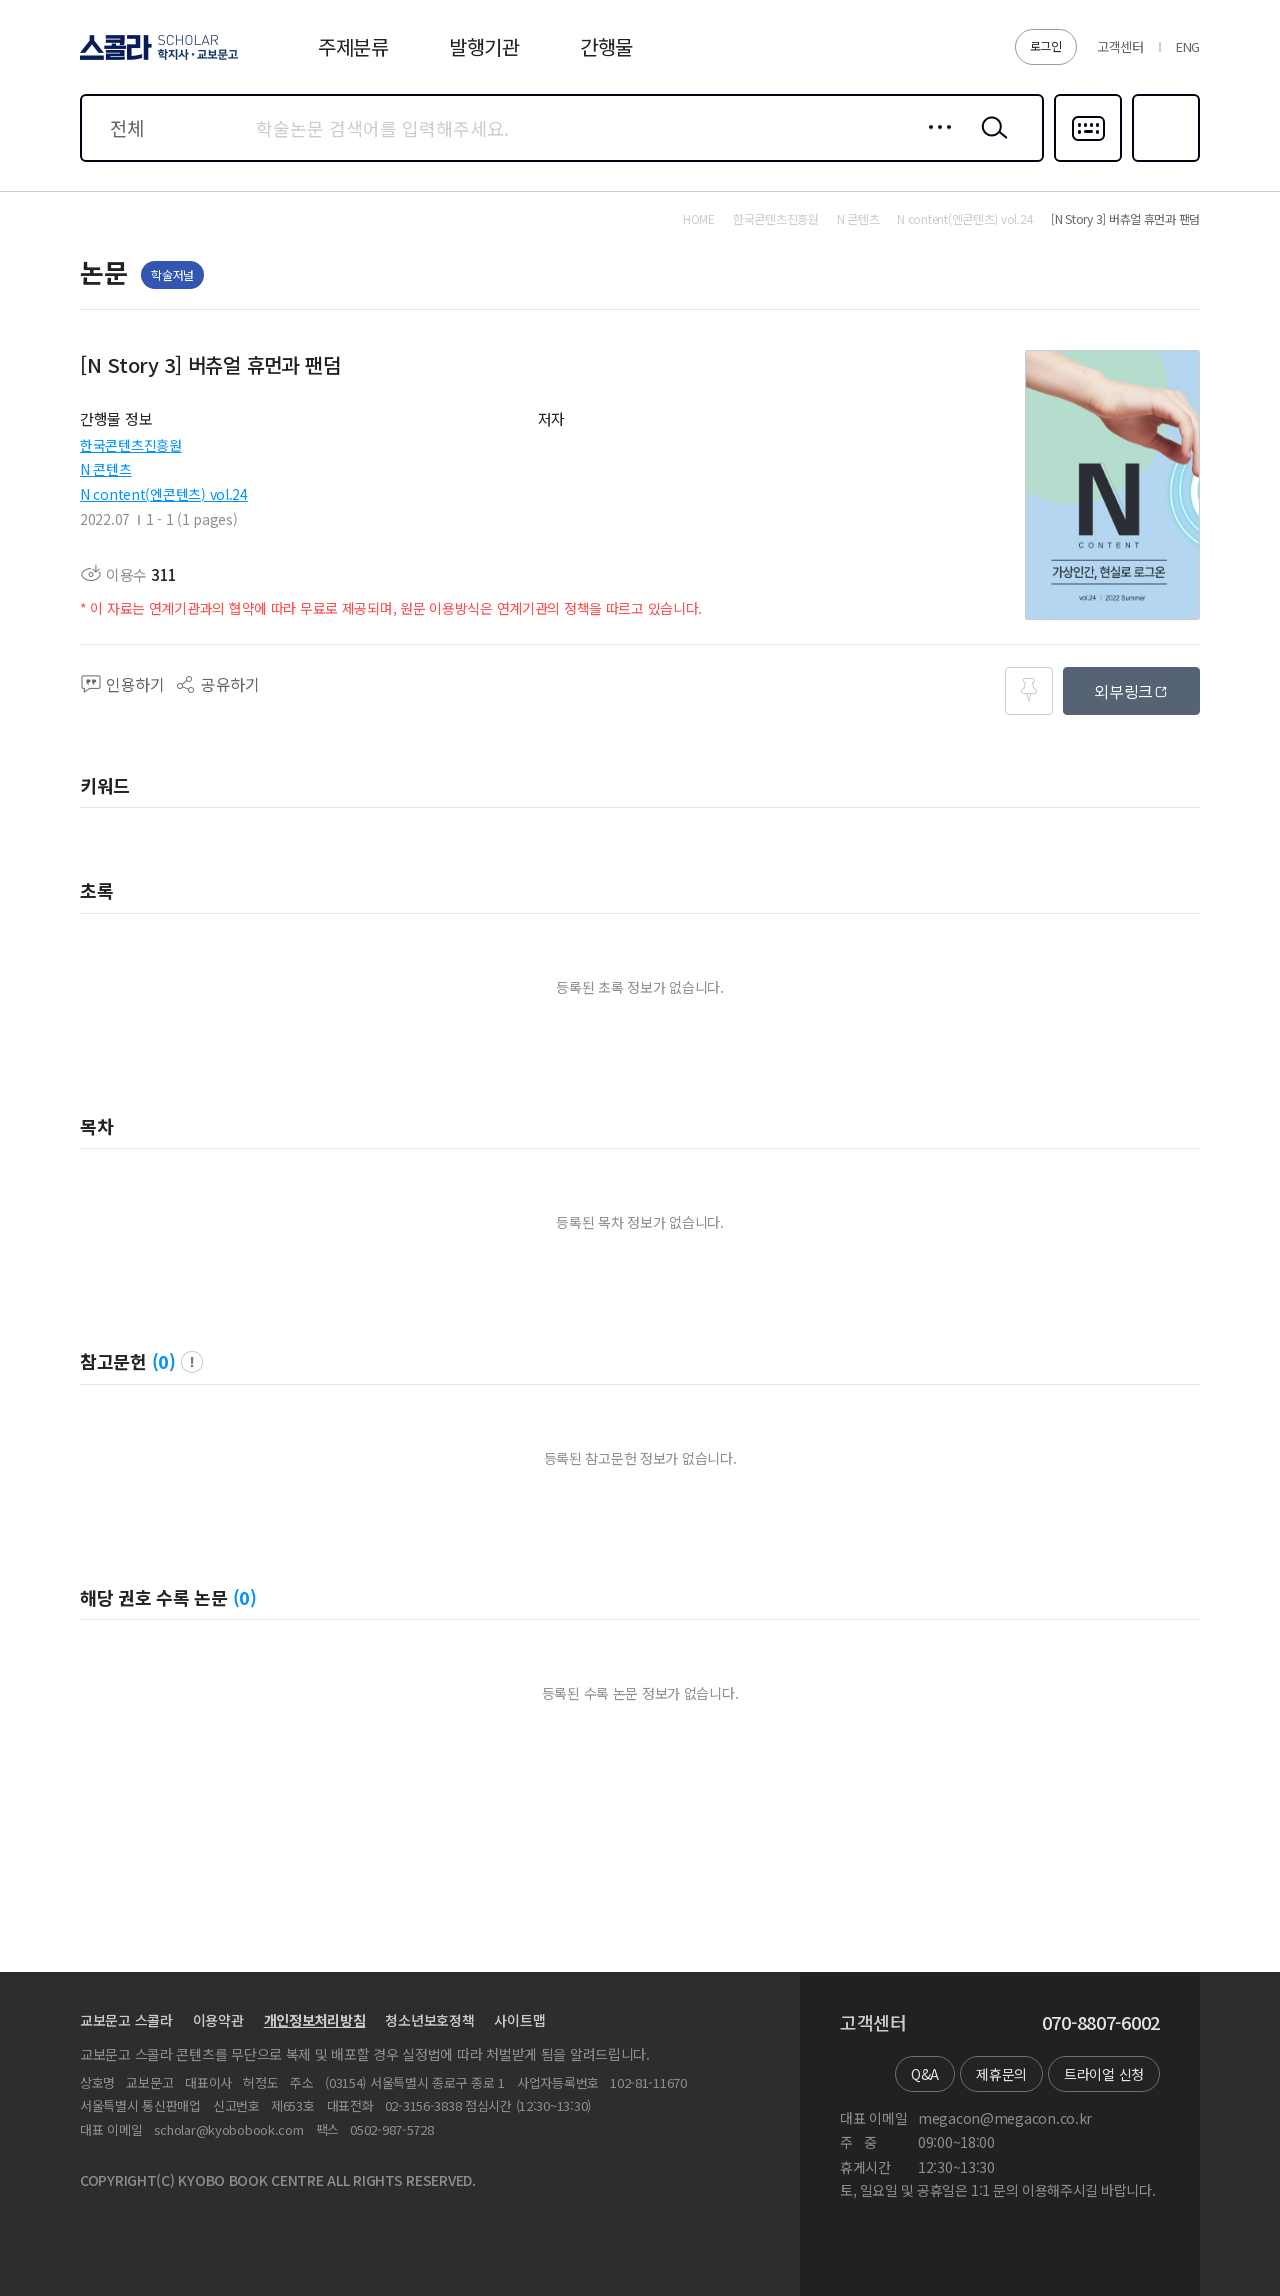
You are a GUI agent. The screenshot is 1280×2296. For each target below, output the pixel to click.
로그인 (1046, 45)
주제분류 (353, 46)
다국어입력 (1088, 160)
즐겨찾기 (1163, 160)
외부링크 (1123, 691)
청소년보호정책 (429, 2020)
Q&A (925, 2074)
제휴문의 (1001, 2074)
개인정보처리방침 (315, 2020)
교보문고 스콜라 (126, 2020)
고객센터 (1120, 46)
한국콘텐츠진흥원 (131, 445)
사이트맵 (519, 2020)
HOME (699, 219)
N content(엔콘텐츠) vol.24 (164, 494)
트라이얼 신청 (1104, 2074)
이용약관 (218, 2020)
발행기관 (484, 46)
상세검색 (934, 143)
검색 (990, 143)
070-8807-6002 (1101, 2023)
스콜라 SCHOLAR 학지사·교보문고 (156, 59)
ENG (1188, 46)
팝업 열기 (192, 1362)
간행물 (606, 46)
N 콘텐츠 (106, 469)
